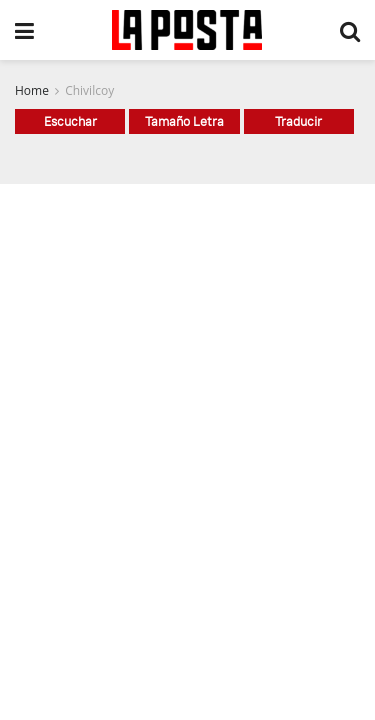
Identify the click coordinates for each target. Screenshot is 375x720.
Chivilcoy (89, 90)
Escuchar (70, 121)
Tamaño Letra (184, 121)
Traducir (298, 121)
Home (32, 90)
